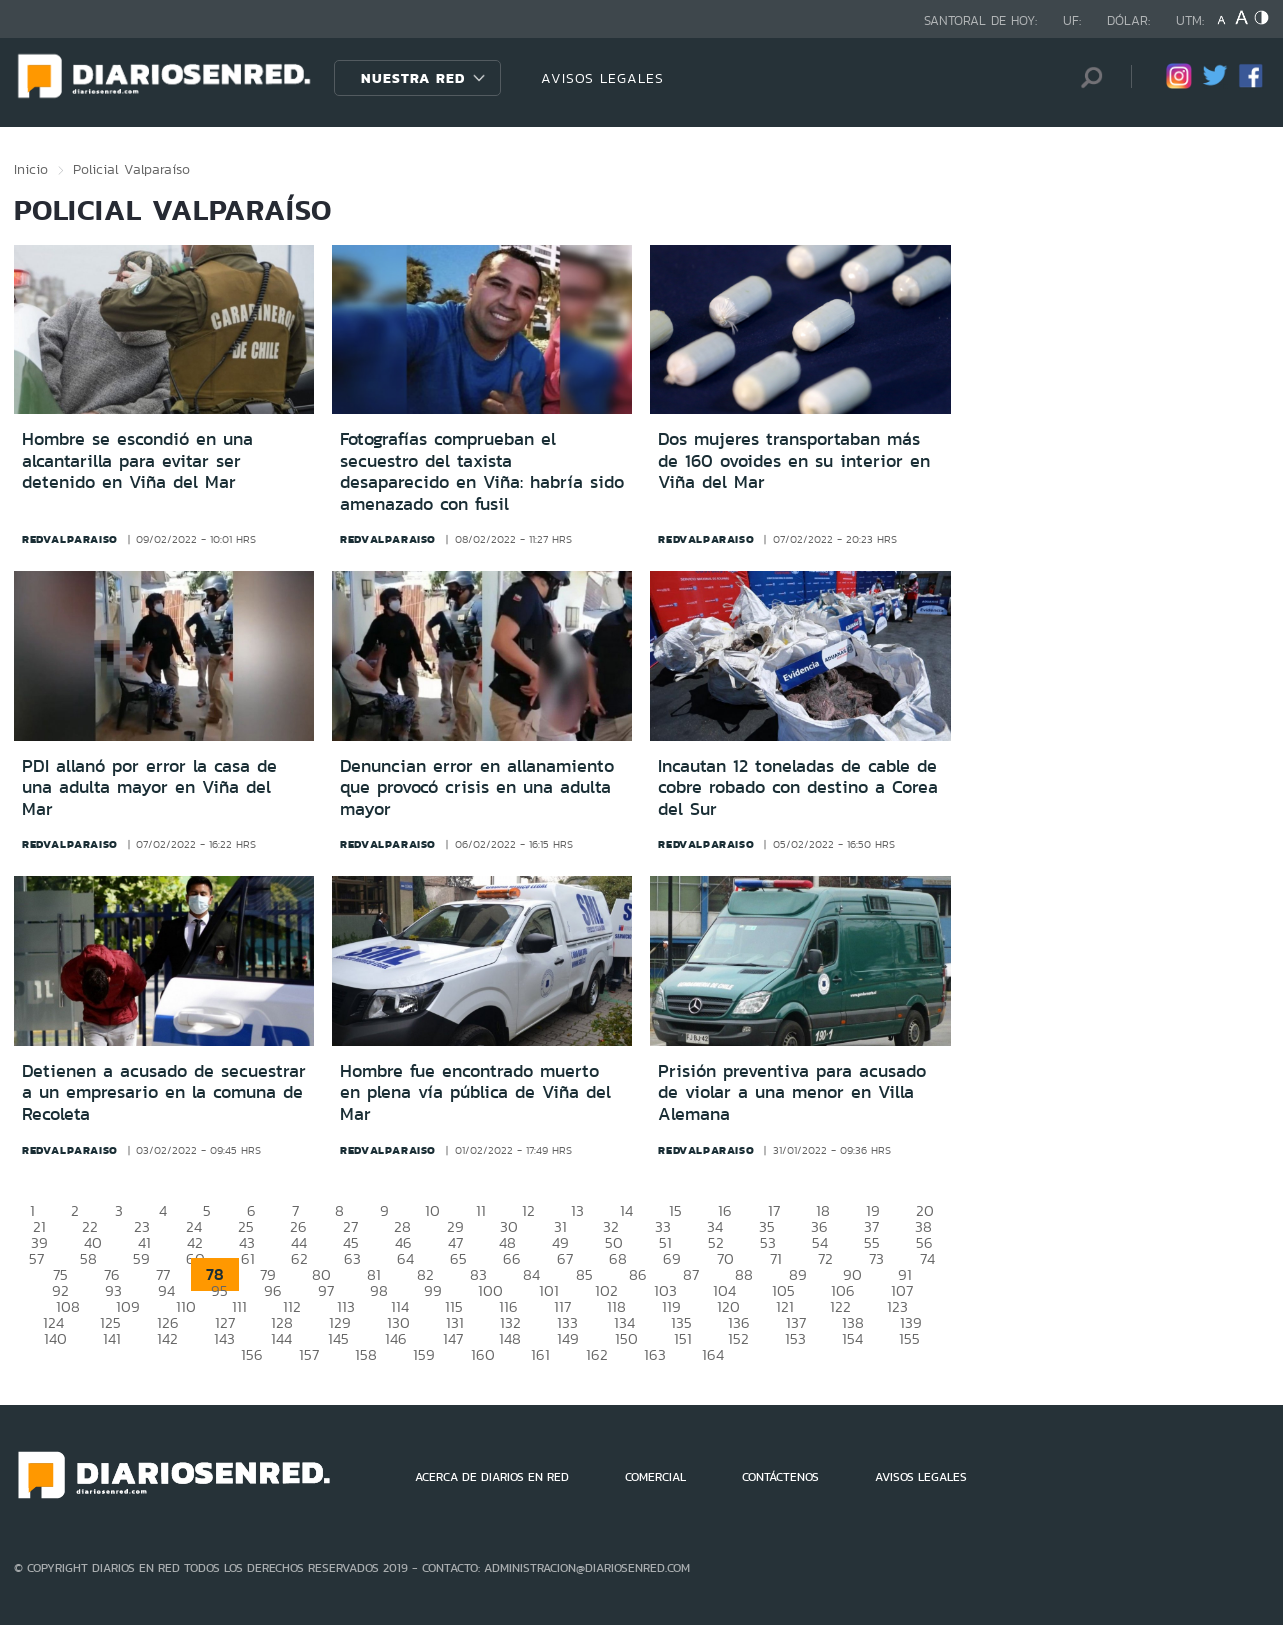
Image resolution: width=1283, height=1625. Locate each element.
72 (825, 1258)
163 (655, 1354)
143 (224, 1338)
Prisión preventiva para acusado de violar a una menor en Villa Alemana (792, 1092)
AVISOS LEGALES (602, 78)
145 (338, 1338)
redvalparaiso (70, 539)
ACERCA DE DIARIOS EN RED (492, 1477)
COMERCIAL (655, 1477)
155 (909, 1338)
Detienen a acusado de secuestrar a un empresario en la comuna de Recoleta (164, 1092)
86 (638, 1274)
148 (510, 1338)
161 (540, 1354)
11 (481, 1210)
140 (55, 1338)
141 (112, 1338)
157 (309, 1354)
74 (927, 1258)
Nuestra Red (413, 78)
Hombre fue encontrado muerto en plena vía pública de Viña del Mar (475, 1092)
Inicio (31, 169)
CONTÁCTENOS (780, 1477)
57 (36, 1258)
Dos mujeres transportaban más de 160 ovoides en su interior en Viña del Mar (794, 460)
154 (852, 1338)
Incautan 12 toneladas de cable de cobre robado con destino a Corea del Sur (798, 787)
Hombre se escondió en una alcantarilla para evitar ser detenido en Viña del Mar (137, 460)
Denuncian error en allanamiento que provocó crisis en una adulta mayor (477, 787)
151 (683, 1338)
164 (713, 1354)
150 (626, 1338)
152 (738, 1338)
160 (483, 1354)
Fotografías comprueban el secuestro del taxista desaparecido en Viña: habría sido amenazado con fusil (482, 471)
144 (281, 1338)
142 (167, 1338)
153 (795, 1338)
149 (568, 1338)
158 (366, 1354)
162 (597, 1354)
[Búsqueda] (1086, 77)
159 (424, 1354)
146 (396, 1338)
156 (252, 1354)
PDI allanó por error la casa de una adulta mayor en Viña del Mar (149, 787)
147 (453, 1338)
